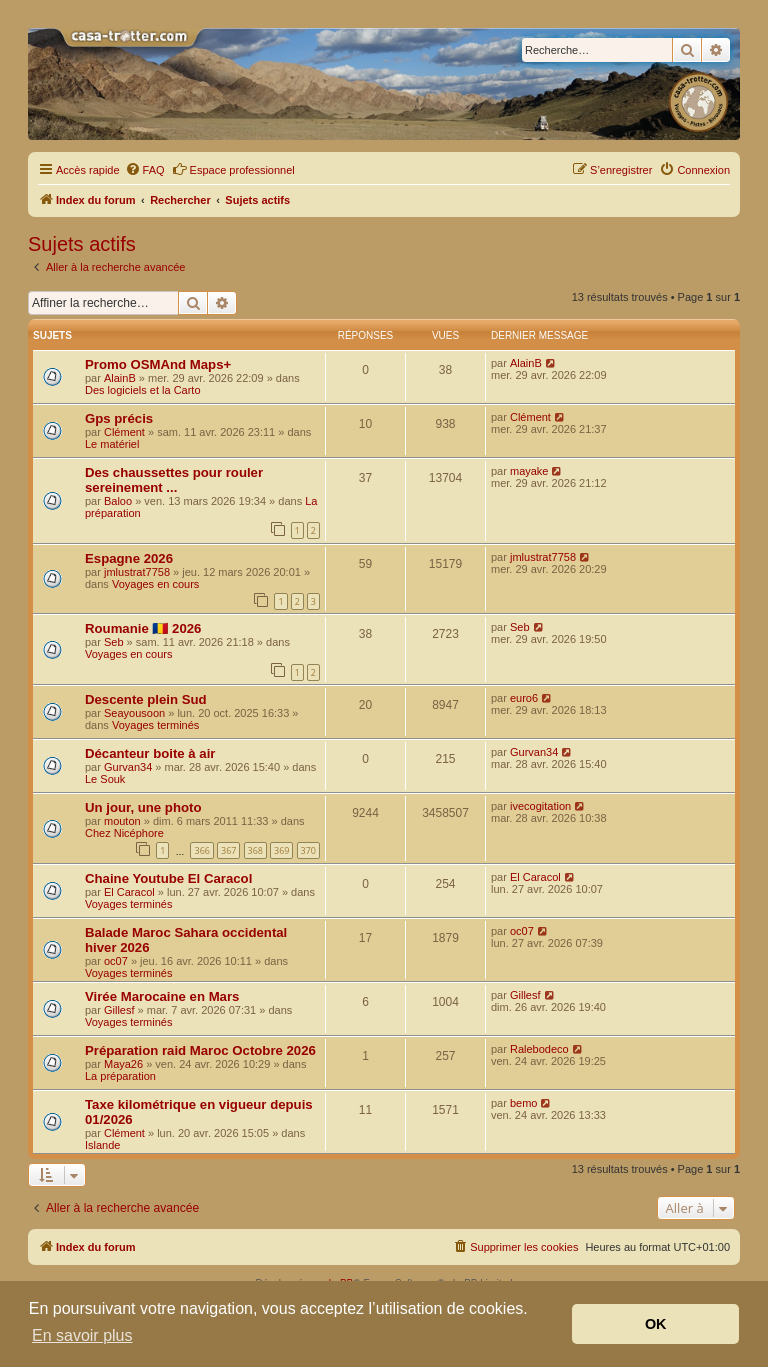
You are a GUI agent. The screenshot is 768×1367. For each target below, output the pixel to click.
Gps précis (119, 418)
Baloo (118, 501)
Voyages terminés (155, 725)
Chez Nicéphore (124, 833)
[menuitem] (145, 170)
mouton (122, 821)
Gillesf (119, 1010)
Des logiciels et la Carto (143, 390)
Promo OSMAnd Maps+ (158, 364)
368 (255, 850)
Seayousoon (134, 713)
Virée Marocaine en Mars (162, 996)
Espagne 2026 (129, 558)
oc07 (116, 961)
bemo (524, 1103)
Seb (114, 642)
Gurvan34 (128, 767)
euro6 (524, 698)
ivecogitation (540, 806)
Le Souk (105, 779)
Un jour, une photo (143, 807)
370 (308, 850)
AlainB (120, 378)
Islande (102, 1145)
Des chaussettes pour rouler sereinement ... (174, 480)
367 (228, 850)
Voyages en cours (155, 584)
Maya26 (123, 1064)
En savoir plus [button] (82, 1335)
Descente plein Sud (146, 699)
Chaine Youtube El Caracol (168, 878)
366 (201, 850)
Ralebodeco (539, 1049)
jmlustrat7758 (137, 572)
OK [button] (656, 1324)
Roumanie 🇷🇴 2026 (143, 628)
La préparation (120, 1076)
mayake (529, 471)
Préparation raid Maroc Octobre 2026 (200, 1050)
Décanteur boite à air (150, 753)
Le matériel (112, 444)
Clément (124, 432)
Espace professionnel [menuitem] (233, 169)
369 (281, 850)
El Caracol (129, 892)
